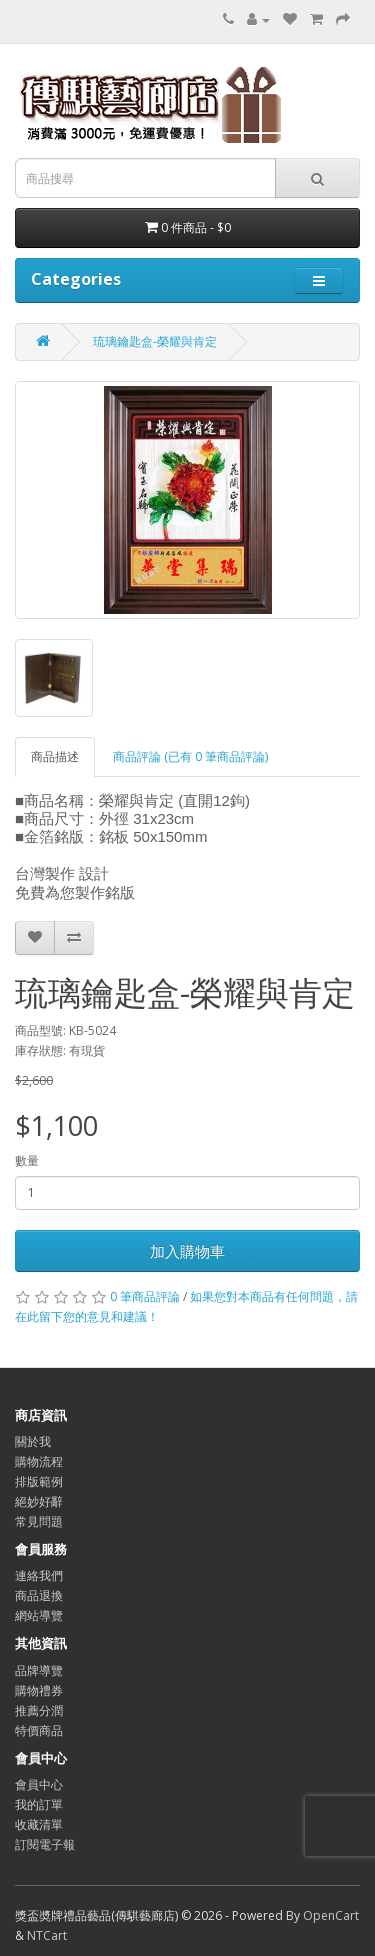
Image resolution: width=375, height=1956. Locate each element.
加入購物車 (187, 1251)
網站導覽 (39, 1615)
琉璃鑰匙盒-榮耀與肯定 (155, 341)
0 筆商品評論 (145, 1296)
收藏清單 (39, 1824)
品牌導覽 (39, 1670)
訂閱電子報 (45, 1844)
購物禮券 (39, 1690)
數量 (27, 1160)
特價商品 (39, 1730)
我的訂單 (39, 1804)
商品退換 (39, 1595)
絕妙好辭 (39, 1501)
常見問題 (39, 1521)
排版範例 (39, 1481)
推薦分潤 (39, 1710)
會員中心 (39, 1784)
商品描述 (55, 756)
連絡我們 (39, 1575)
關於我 (33, 1441)
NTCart (47, 1935)
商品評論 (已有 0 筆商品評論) (190, 756)
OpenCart (331, 1915)
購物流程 (39, 1461)
